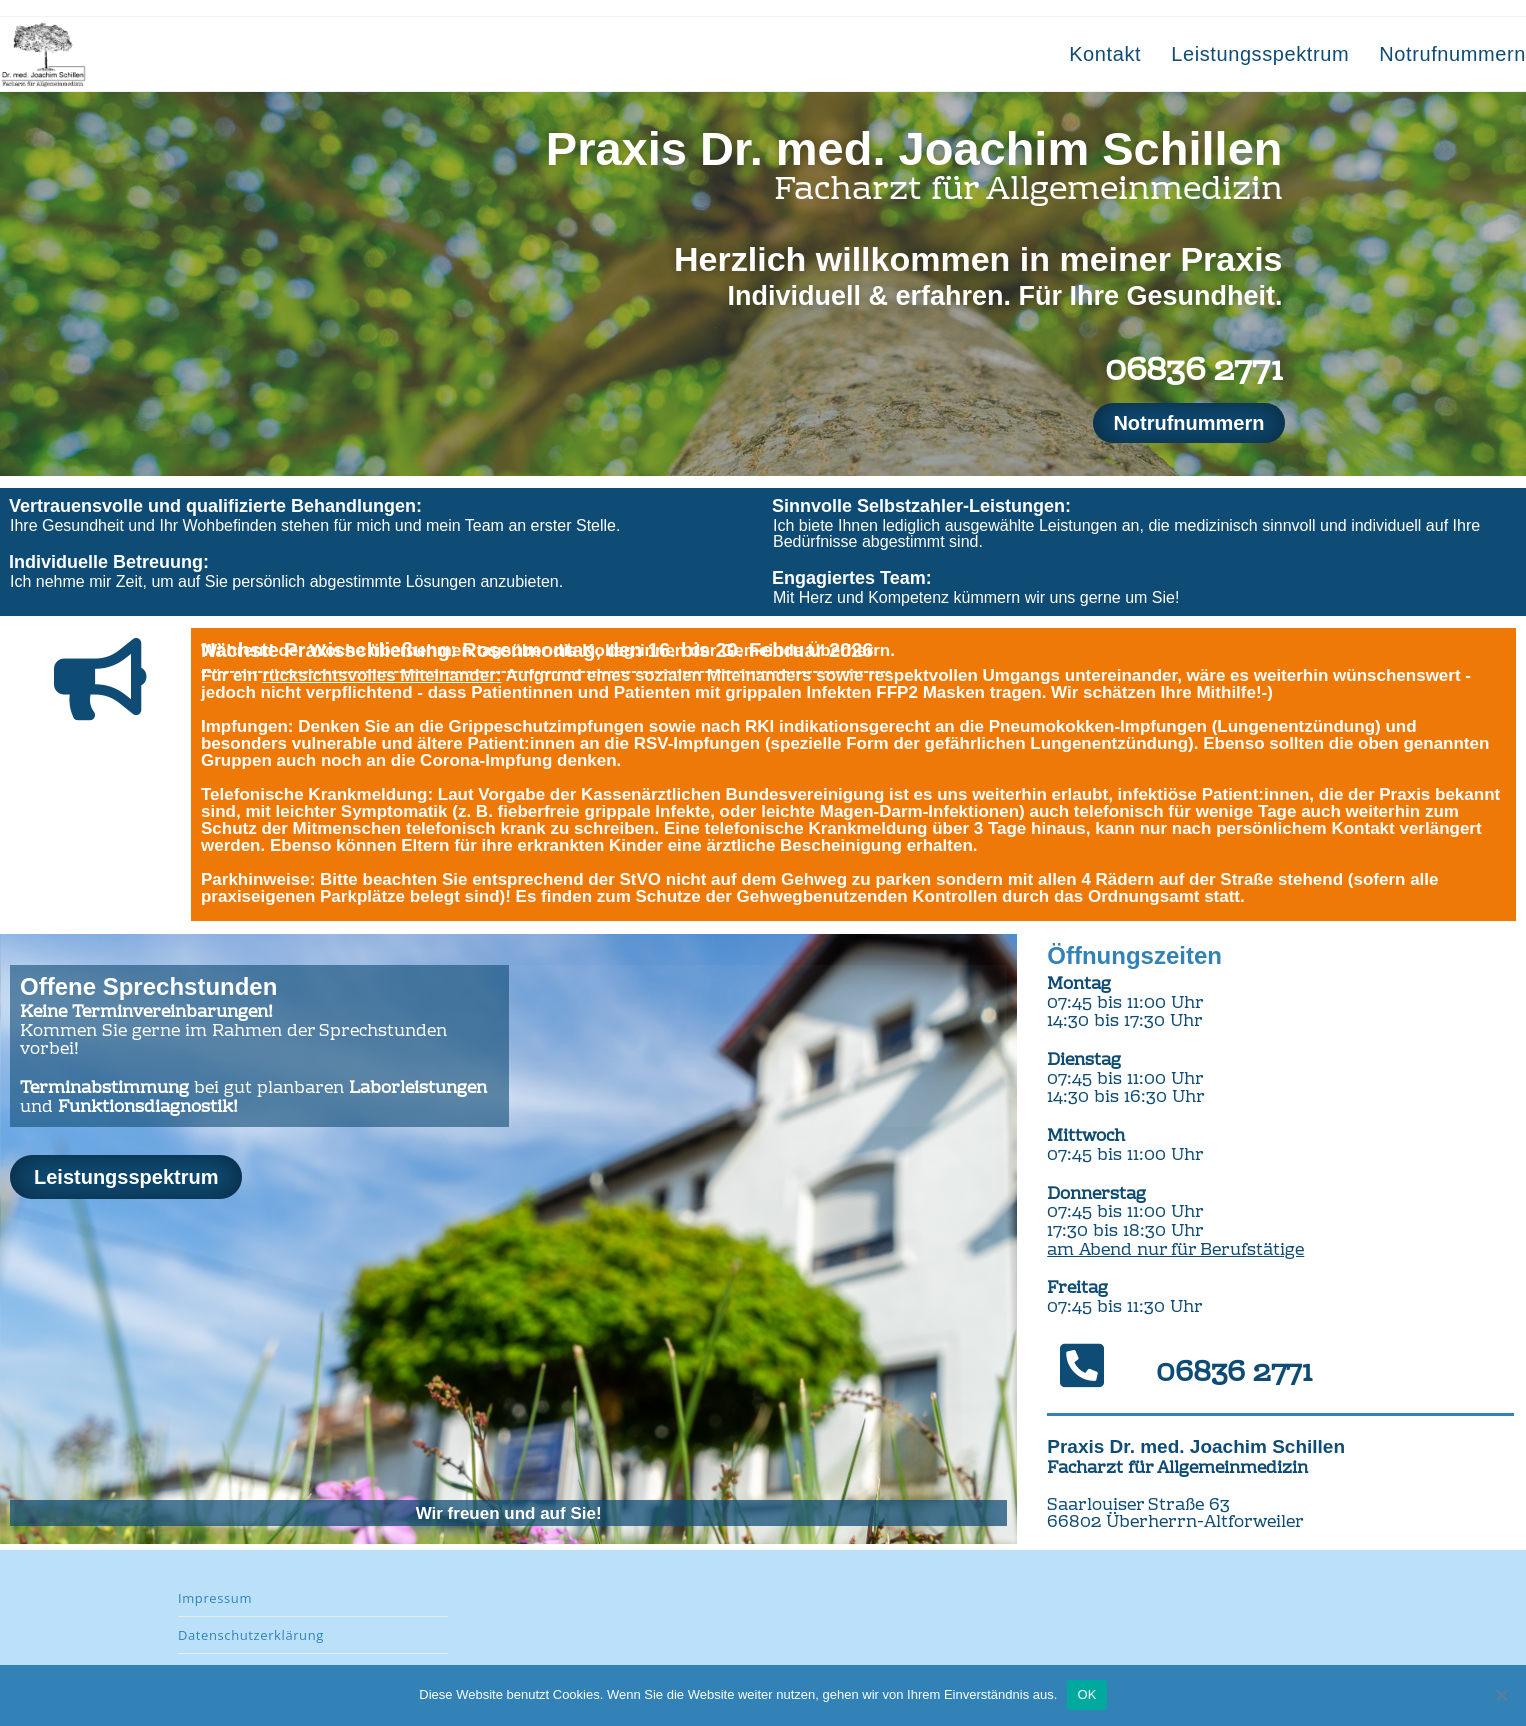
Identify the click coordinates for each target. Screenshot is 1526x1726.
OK (1086, 1694)
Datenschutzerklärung (251, 1635)
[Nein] (1501, 1695)
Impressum (215, 1598)
